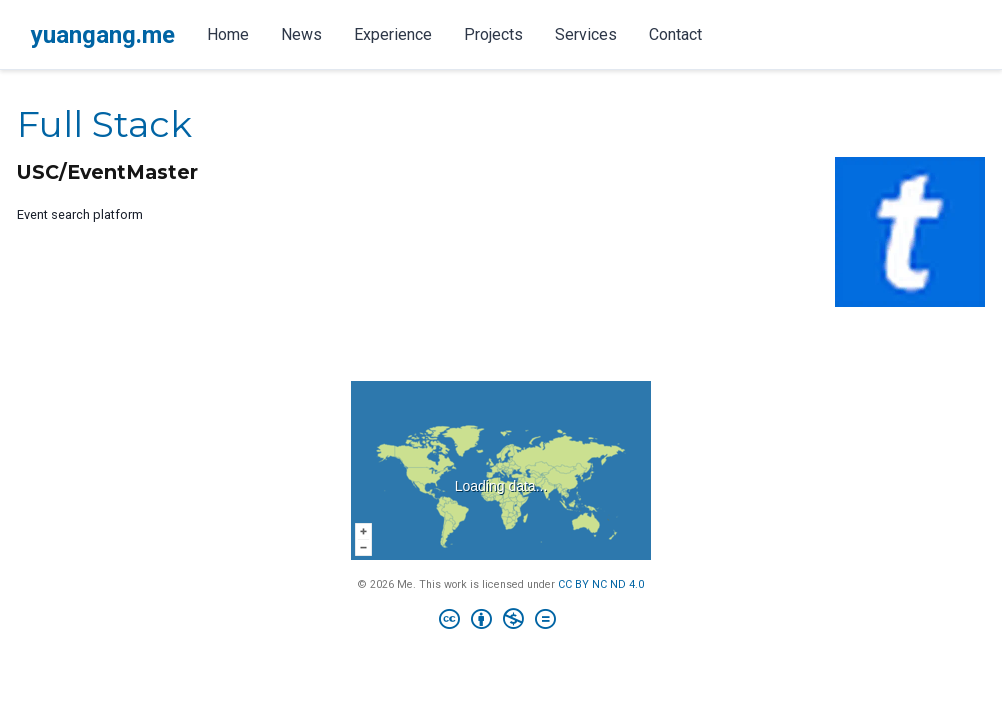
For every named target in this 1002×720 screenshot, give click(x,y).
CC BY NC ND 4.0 (601, 584)
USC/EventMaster (107, 172)
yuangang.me (103, 35)
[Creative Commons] (501, 621)
